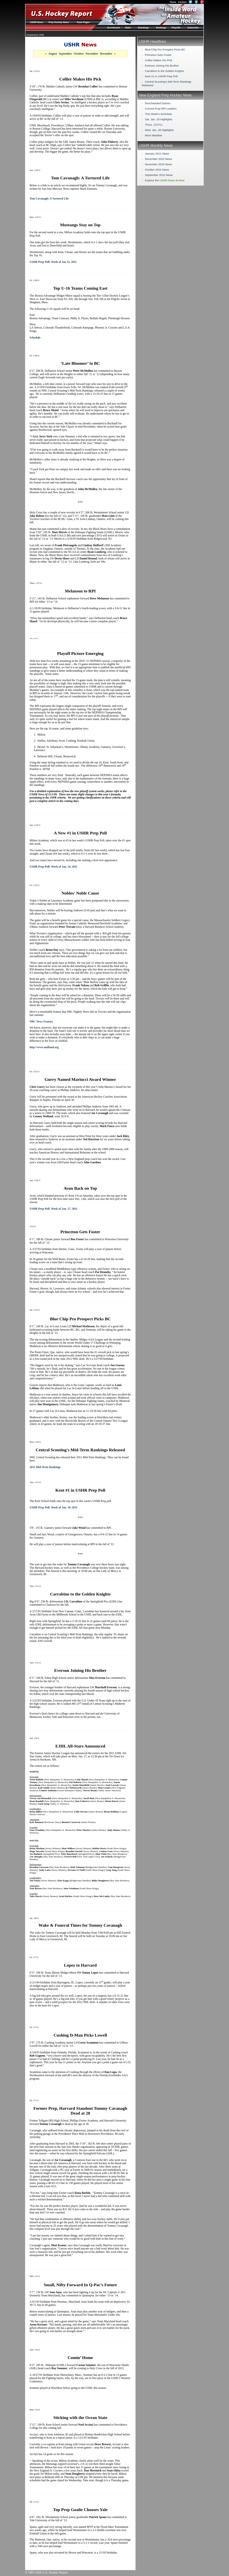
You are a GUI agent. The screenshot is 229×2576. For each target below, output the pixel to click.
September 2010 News (159, 174)
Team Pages (83, 22)
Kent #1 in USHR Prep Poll (161, 76)
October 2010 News (157, 169)
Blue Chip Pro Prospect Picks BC (165, 49)
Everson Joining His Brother (162, 65)
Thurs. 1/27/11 (154, 124)
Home (173, 2)
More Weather (153, 135)
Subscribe (193, 27)
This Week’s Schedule (158, 113)
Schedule (35, 337)
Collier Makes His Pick (158, 60)
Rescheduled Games (157, 103)
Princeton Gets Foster (158, 54)
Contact (182, 2)
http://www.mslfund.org (44, 1047)
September (65, 53)
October (79, 53)
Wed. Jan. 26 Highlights (159, 130)
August (52, 53)
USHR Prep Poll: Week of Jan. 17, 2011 (53, 1208)
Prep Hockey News (58, 22)
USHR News (36, 22)
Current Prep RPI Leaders (161, 108)
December (106, 53)
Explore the (165, 180)
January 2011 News (157, 153)
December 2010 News (158, 158)
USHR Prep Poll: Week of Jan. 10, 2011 (53, 1507)
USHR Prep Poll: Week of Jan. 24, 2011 (53, 866)
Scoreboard (113, 27)
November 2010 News (158, 164)
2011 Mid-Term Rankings (45, 1467)
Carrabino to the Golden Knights (164, 70)
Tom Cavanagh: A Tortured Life (49, 198)
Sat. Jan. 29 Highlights (158, 119)
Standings (143, 27)
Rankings (161, 27)
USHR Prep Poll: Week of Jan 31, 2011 (53, 261)
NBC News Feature (41, 1021)
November (91, 53)
